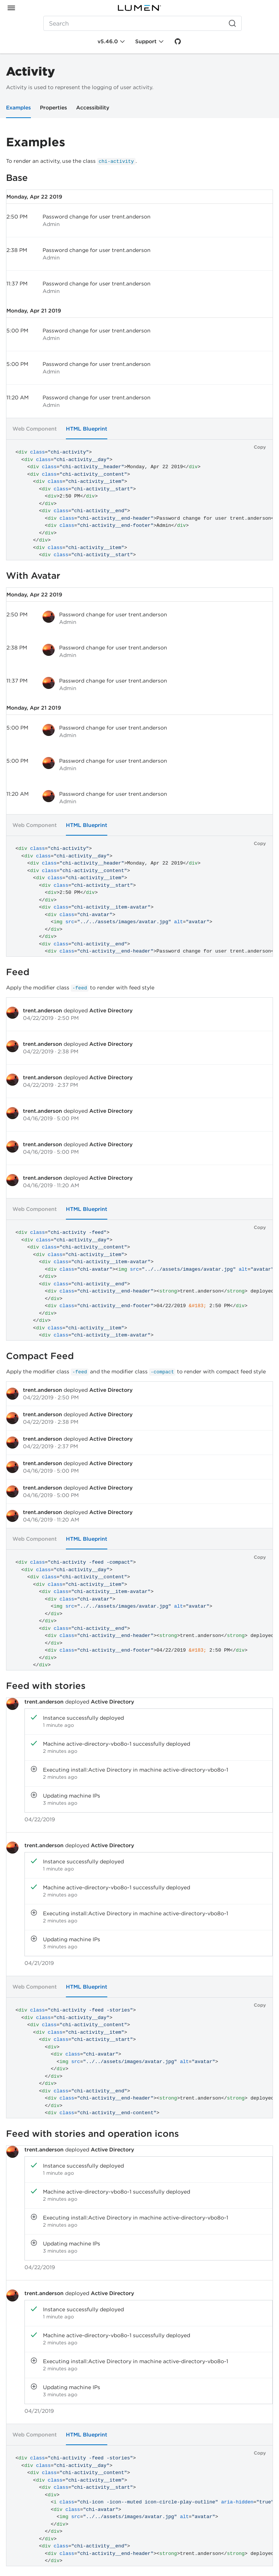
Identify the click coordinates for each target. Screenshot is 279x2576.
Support (146, 41)
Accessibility (92, 107)
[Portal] (139, 8)
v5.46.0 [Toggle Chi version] (108, 41)
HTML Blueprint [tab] (86, 428)
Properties (53, 107)
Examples (18, 107)
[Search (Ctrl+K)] (142, 23)
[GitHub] (177, 41)
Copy (260, 447)
